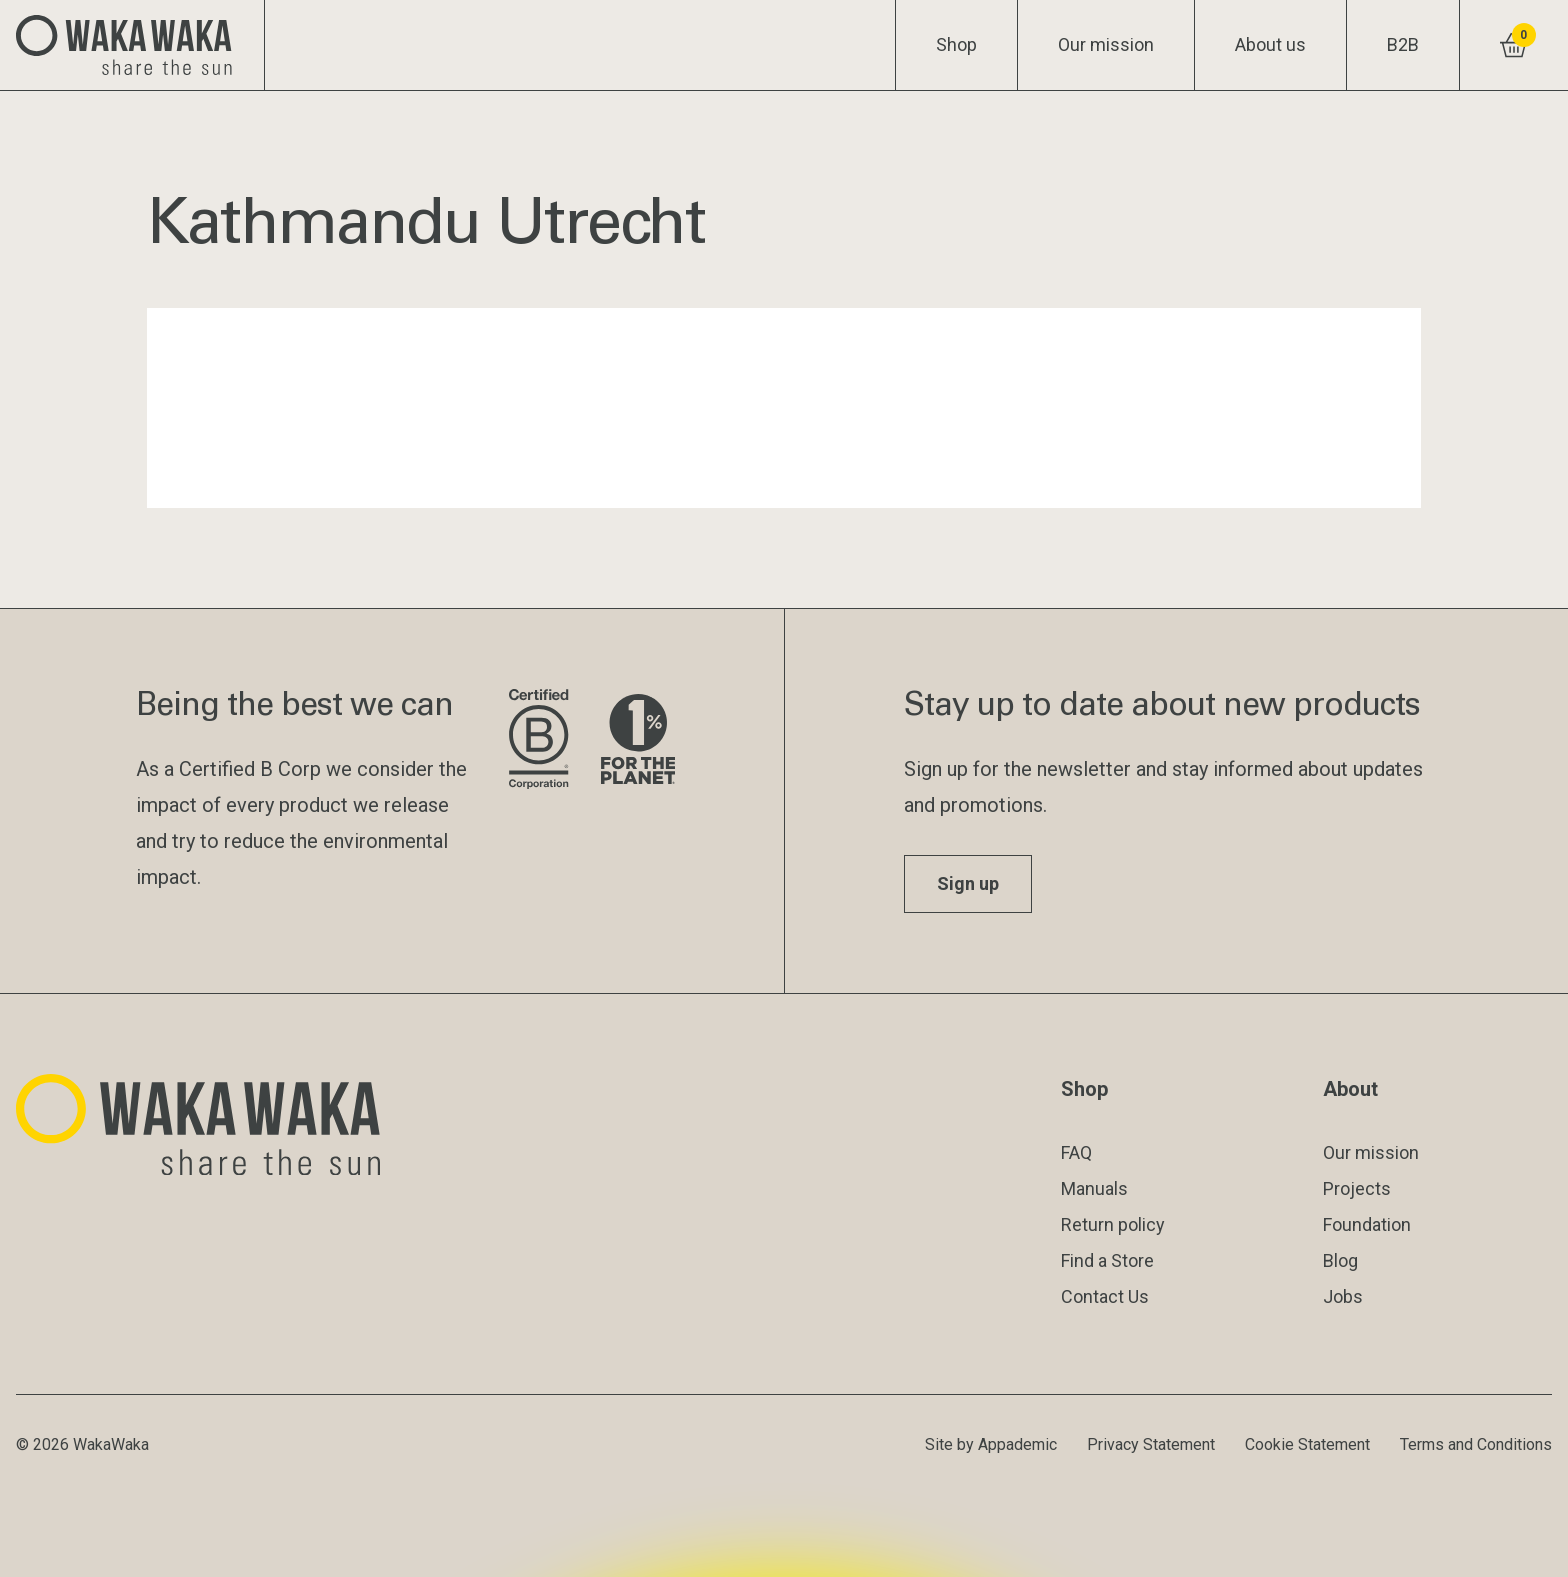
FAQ (1076, 1152)
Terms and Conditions (1476, 1444)
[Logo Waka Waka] (132, 45)
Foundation (1367, 1224)
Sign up (968, 883)
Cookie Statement (1307, 1444)
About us (1270, 44)
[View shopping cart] (1513, 45)
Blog (1340, 1260)
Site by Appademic (991, 1444)
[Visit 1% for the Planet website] (638, 740)
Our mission (1106, 44)
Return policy (1113, 1224)
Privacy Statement (1151, 1444)
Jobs (1343, 1296)
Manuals (1094, 1188)
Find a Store (1107, 1260)
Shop (956, 44)
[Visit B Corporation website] (538, 740)
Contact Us (1105, 1296)
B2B (1403, 44)
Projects (1357, 1188)
